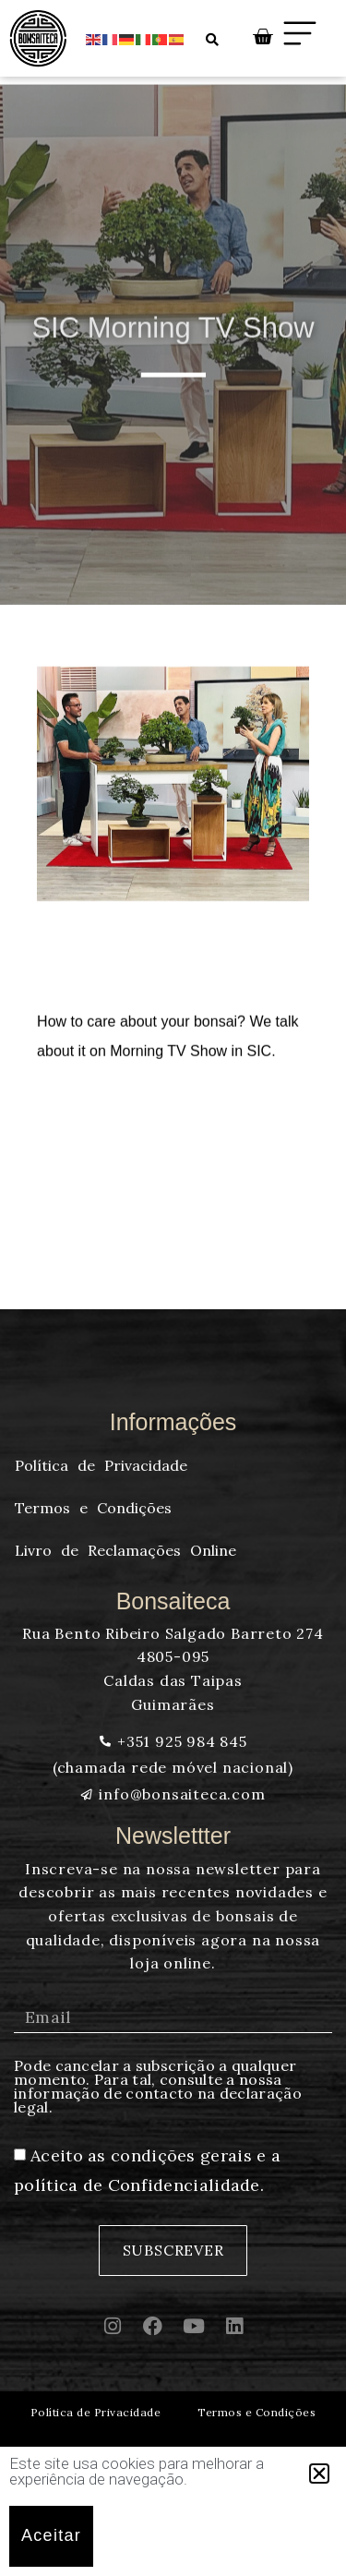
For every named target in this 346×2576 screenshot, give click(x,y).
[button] (319, 2473)
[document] (173, 1288)
